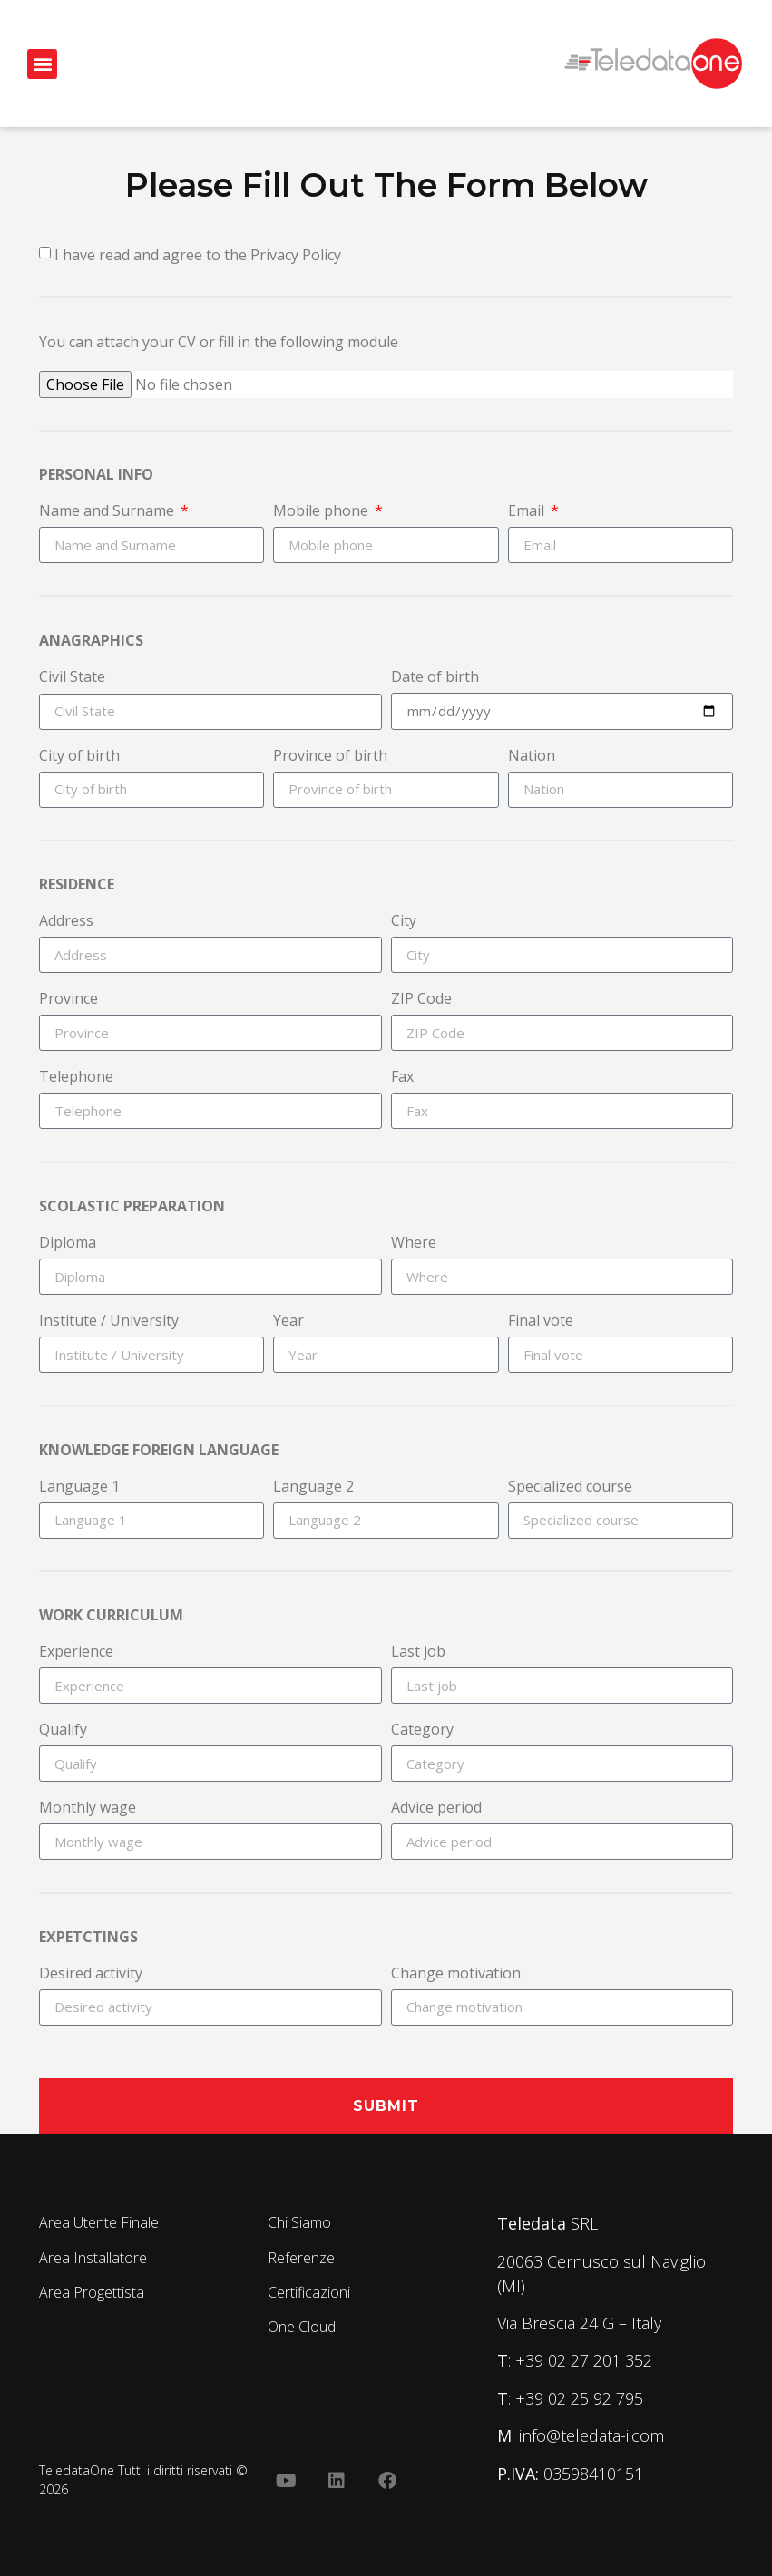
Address (66, 921)
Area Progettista (91, 2292)
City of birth (79, 756)
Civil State (72, 677)
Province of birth (330, 756)
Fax (402, 1077)
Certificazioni (309, 2292)
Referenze (301, 2258)
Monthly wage (87, 1808)
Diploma (67, 1243)
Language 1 (79, 1487)
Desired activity (90, 1974)
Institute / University (109, 1321)
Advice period (436, 1808)
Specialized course (570, 1487)
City (403, 921)
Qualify (63, 1730)
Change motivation (456, 1974)
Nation (531, 756)
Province (68, 999)
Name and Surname (108, 511)
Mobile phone (322, 511)
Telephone (76, 1077)
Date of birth (435, 677)
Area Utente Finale (99, 2222)
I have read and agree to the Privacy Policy (197, 255)
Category (422, 1730)
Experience (76, 1652)
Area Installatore (93, 2258)
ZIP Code (421, 999)
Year (288, 1321)
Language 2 (313, 1487)
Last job (418, 1652)
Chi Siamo (299, 2222)
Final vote (540, 1321)
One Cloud (302, 2327)
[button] (42, 64)
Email (528, 511)
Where (413, 1243)
